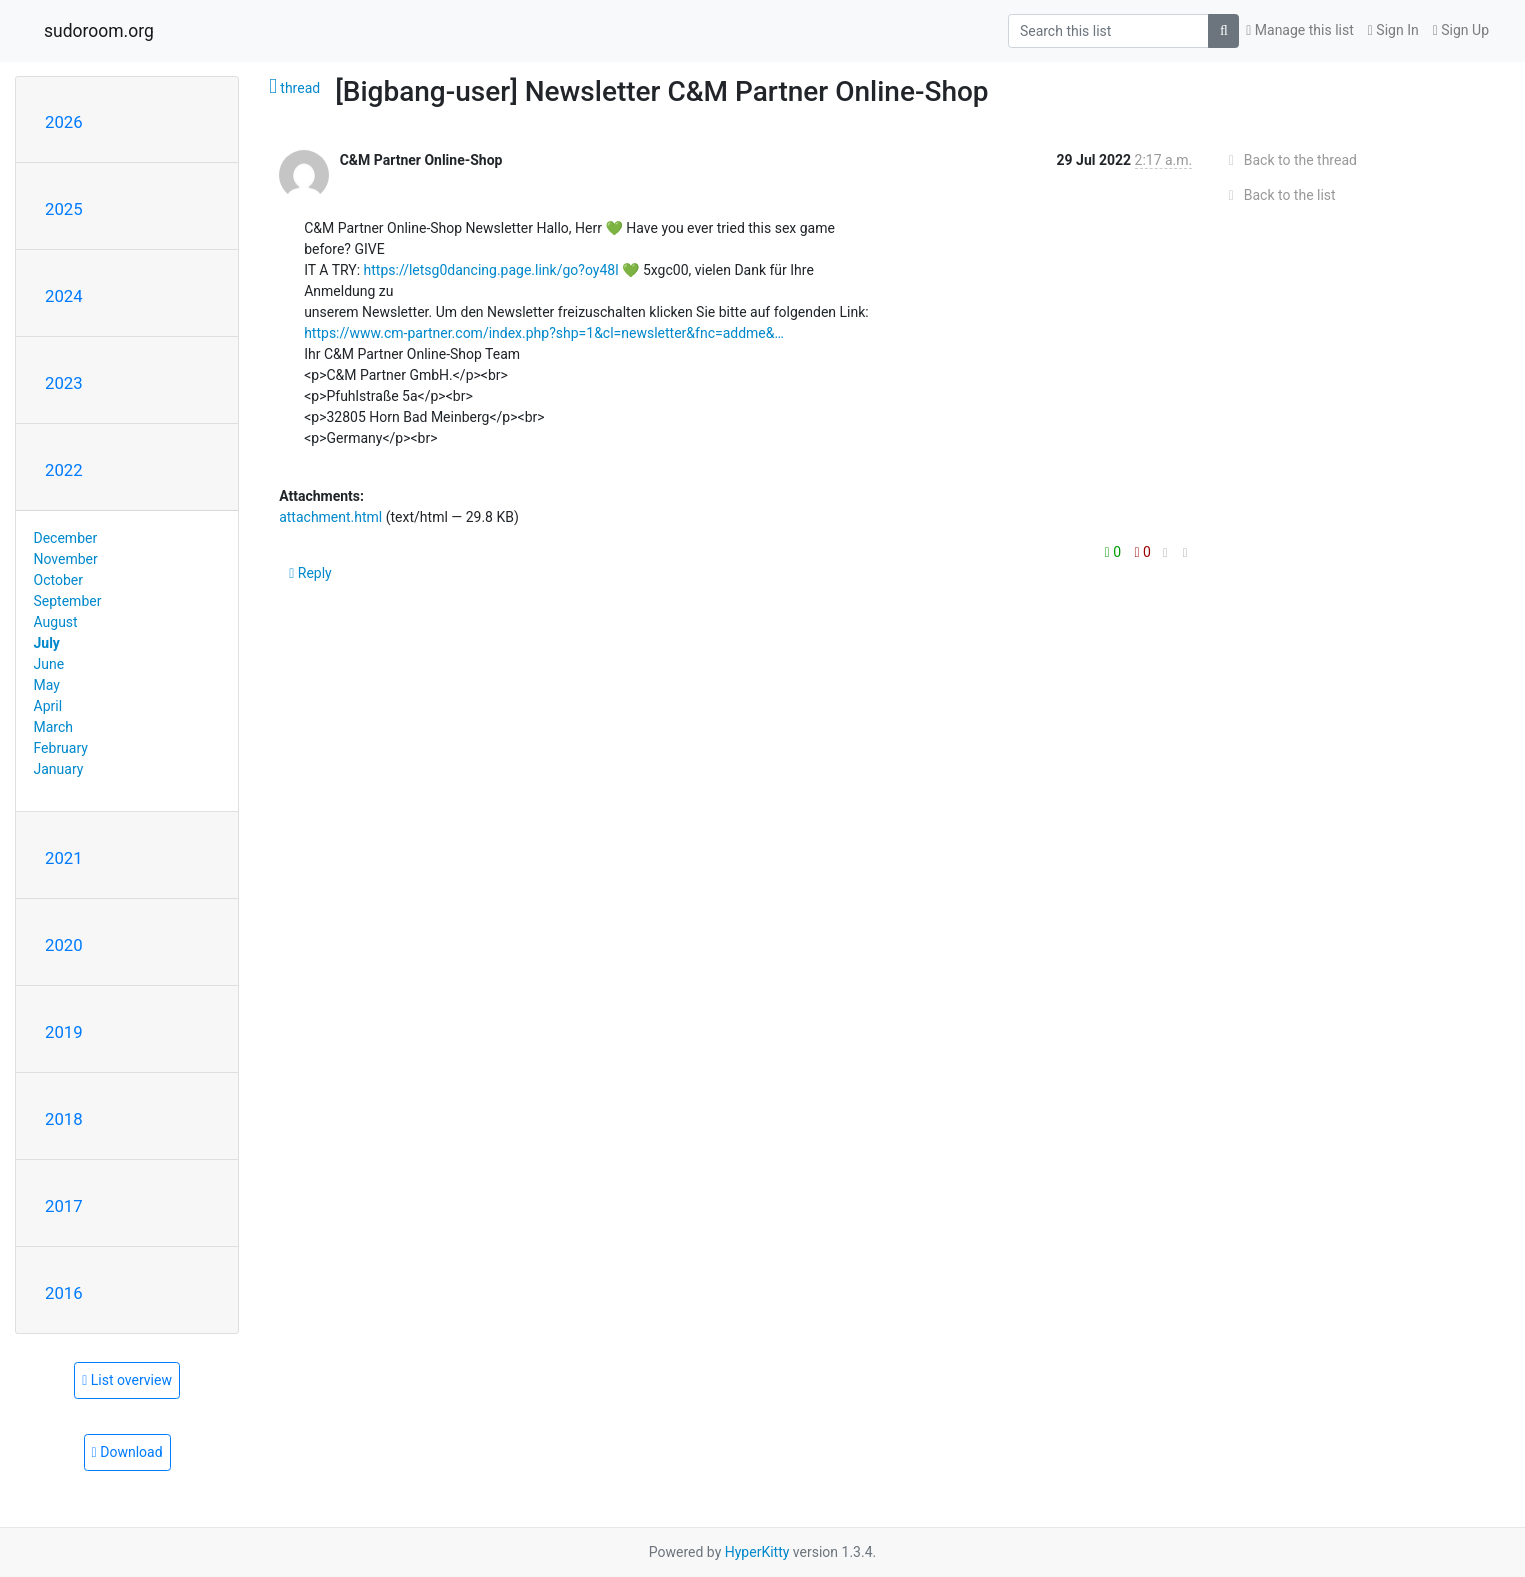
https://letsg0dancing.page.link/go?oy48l (491, 270)
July (47, 643)
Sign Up (1461, 30)
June (49, 664)
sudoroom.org (99, 31)
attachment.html (330, 517)
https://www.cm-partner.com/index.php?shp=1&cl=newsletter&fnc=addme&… (544, 333)
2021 (64, 858)
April (48, 706)
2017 (64, 1206)
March (54, 727)
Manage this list (1300, 30)
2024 (64, 296)
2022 (64, 470)
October (58, 580)
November (66, 559)
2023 (64, 383)
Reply (310, 573)
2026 (64, 122)
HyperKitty (757, 1552)
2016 (64, 1293)
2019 (64, 1032)
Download (127, 1452)
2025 (64, 209)
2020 (64, 945)
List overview (127, 1380)
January (59, 769)
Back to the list (1278, 195)
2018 (64, 1119)
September (68, 601)
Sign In (1393, 30)
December (66, 538)
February (61, 748)
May (47, 685)
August (56, 622)
